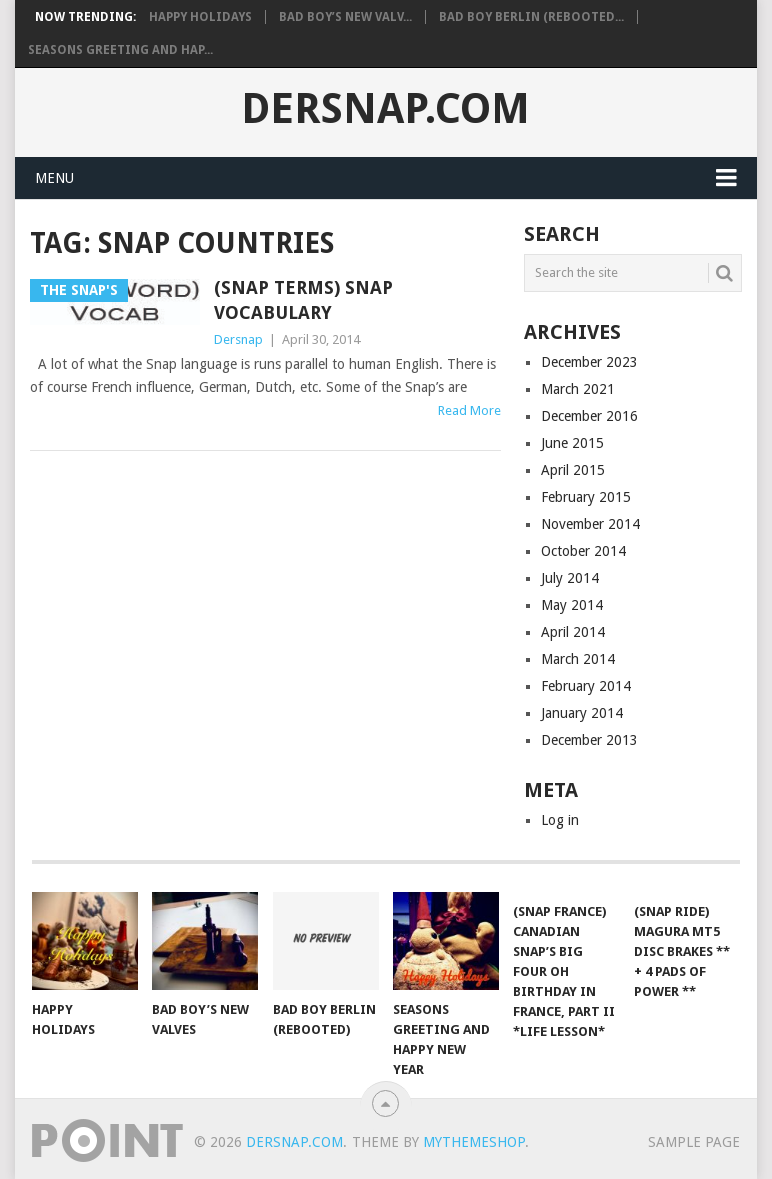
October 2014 (583, 551)
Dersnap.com (385, 109)
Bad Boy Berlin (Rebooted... (531, 17)
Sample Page (694, 1142)
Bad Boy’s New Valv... (345, 17)
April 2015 (573, 470)
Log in (560, 820)
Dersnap (238, 339)
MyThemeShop (474, 1142)
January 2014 (582, 713)
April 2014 (573, 632)
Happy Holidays (200, 17)
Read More (469, 410)
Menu (54, 178)
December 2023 (589, 362)
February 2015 (586, 497)
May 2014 (572, 605)
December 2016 (589, 416)
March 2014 (578, 659)
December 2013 (589, 740)
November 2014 (590, 524)
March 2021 (578, 389)
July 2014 (570, 578)
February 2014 (586, 686)
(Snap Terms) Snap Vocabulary (303, 300)
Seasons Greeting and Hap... (120, 50)
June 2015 (572, 443)
